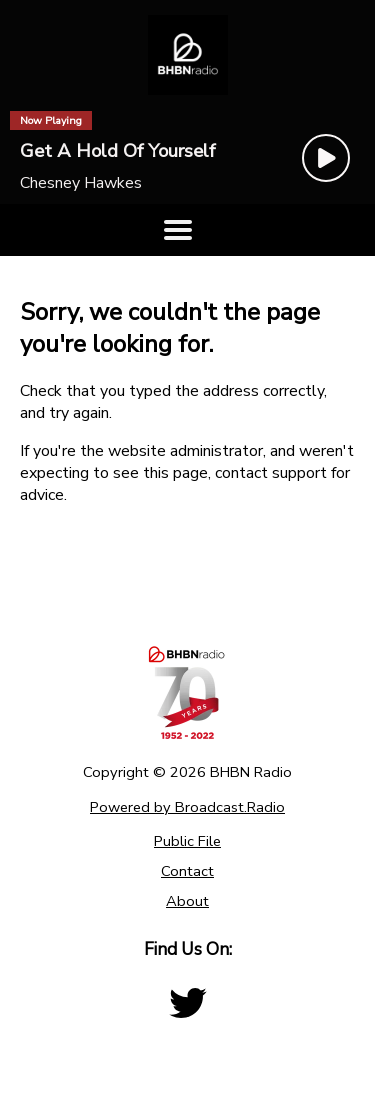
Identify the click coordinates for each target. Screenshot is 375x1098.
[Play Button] (326, 158)
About (187, 901)
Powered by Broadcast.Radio (187, 807)
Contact (187, 871)
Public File (187, 841)
